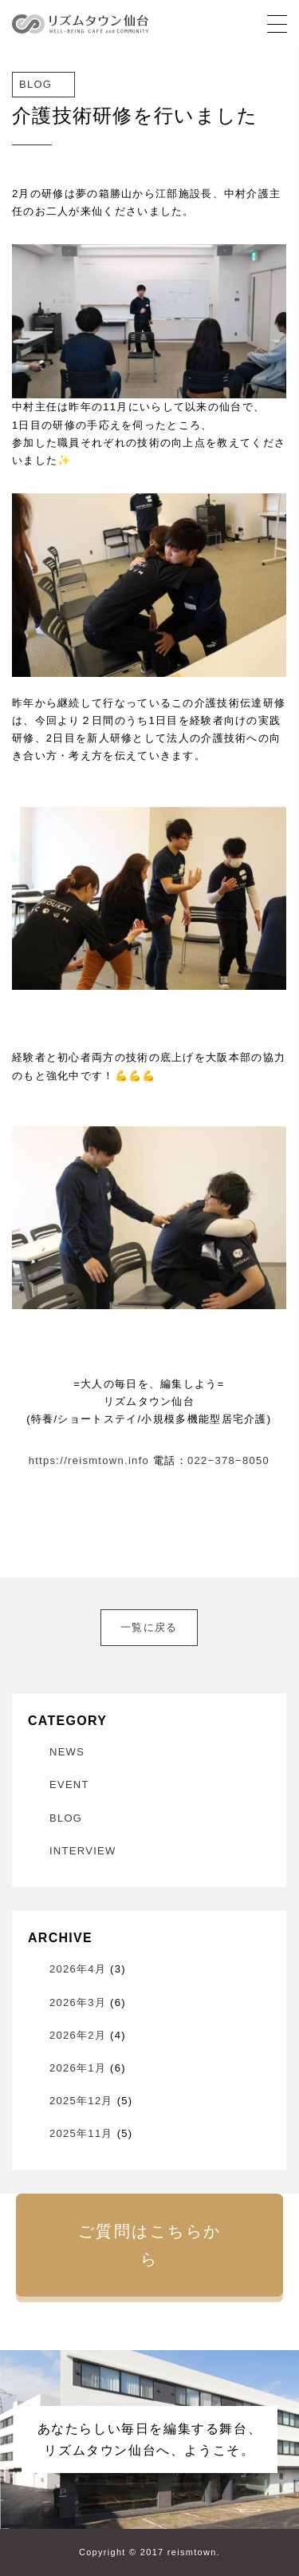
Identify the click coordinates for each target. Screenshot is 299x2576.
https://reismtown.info (89, 1460)
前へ (32, 1618)
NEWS (67, 1752)
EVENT (69, 1785)
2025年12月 (81, 2101)
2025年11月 (81, 2133)
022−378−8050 (228, 1460)
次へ (266, 1618)
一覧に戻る (149, 1627)
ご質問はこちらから (150, 2244)
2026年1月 (77, 2068)
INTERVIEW (82, 1851)
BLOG (65, 1818)
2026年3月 (77, 2002)
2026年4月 (77, 1969)
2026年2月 (77, 2035)
